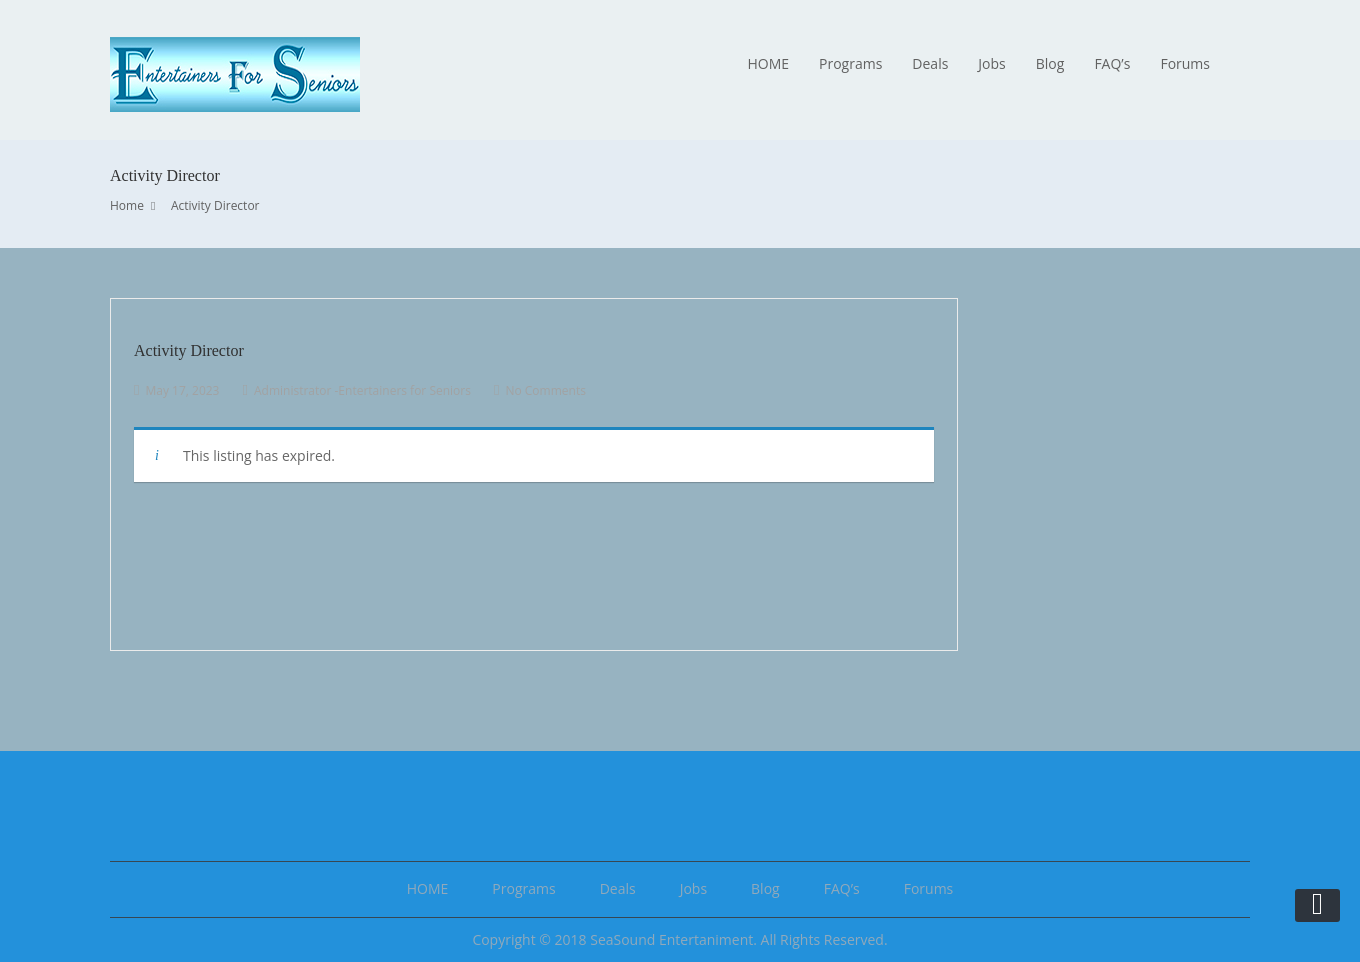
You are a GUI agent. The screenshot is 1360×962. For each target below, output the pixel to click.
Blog (1050, 63)
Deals (930, 63)
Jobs (991, 63)
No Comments (545, 390)
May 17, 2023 (182, 390)
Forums (1185, 63)
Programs (850, 63)
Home (127, 205)
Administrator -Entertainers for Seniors (362, 390)
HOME (768, 63)
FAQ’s (1112, 63)
